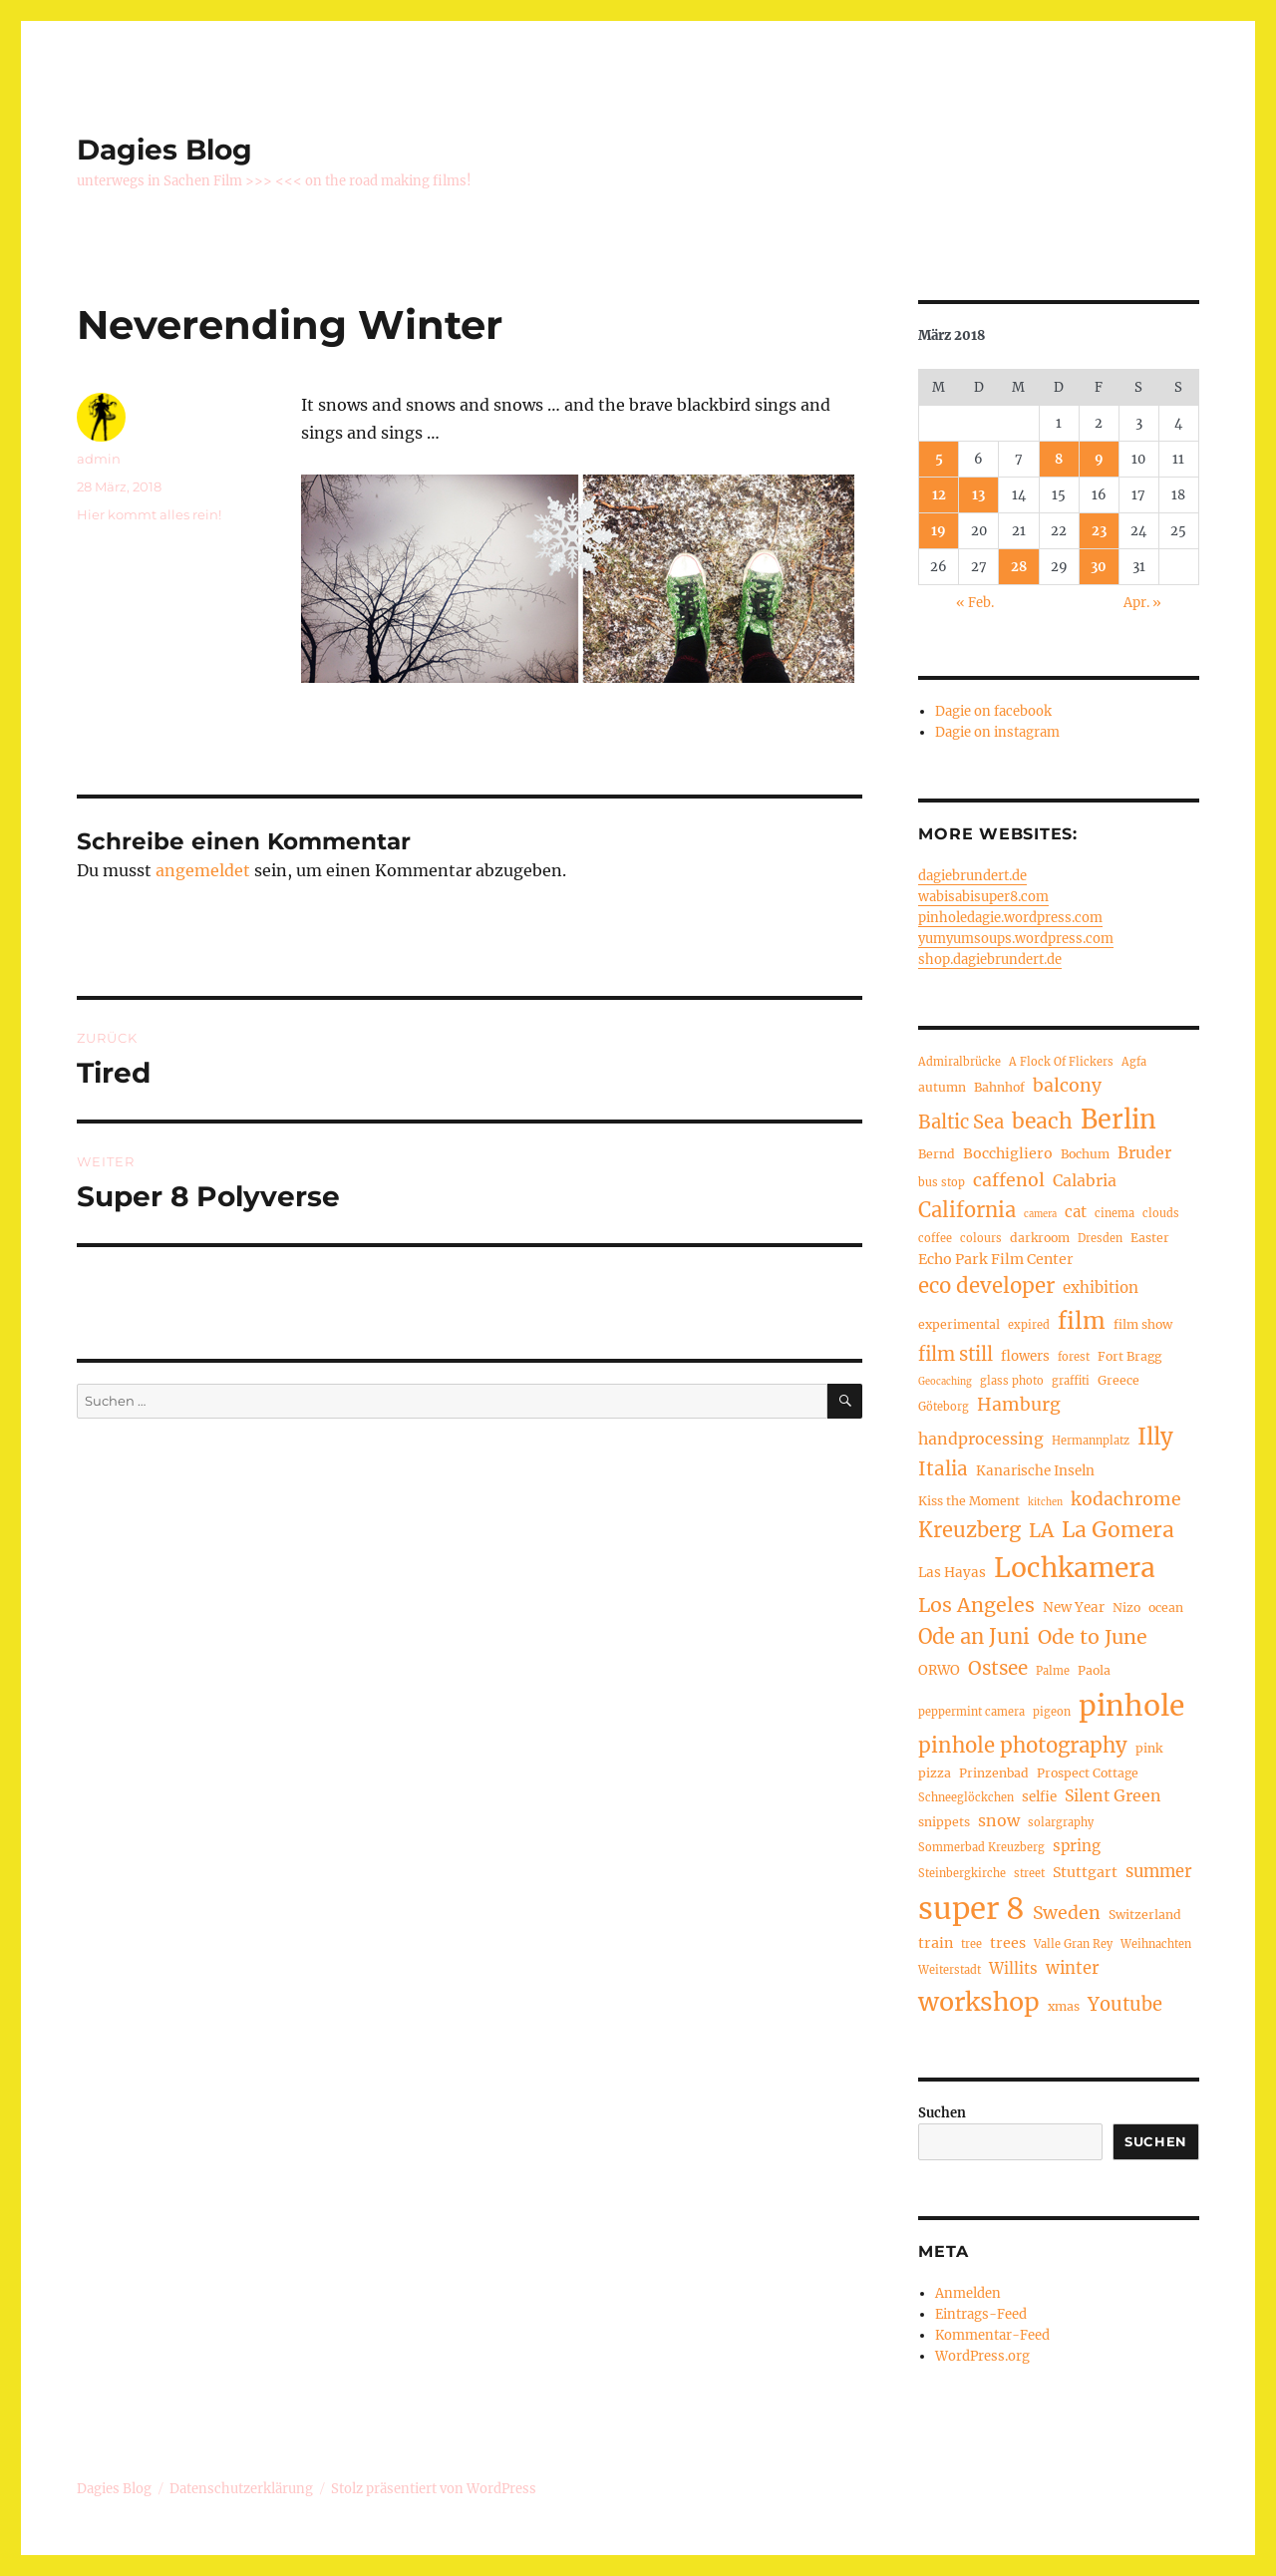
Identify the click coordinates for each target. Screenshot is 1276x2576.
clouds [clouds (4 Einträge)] (1160, 1213)
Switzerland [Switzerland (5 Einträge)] (1145, 1914)
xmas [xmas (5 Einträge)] (1064, 2006)
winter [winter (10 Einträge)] (1073, 1968)
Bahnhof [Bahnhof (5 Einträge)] (999, 1087)
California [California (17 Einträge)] (967, 1209)
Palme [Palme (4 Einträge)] (1053, 1671)
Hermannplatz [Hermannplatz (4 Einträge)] (1090, 1441)
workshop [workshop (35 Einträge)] (979, 2002)
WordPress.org (982, 2356)
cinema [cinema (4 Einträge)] (1114, 1213)
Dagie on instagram (997, 732)
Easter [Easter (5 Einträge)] (1149, 1237)
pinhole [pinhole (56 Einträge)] (1131, 1706)
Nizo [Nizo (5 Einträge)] (1126, 1607)
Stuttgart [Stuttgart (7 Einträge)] (1085, 1872)
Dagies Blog (164, 149)
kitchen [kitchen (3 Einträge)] (1045, 1502)
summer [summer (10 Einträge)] (1158, 1871)
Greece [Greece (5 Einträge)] (1118, 1380)
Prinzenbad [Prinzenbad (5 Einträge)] (994, 1773)
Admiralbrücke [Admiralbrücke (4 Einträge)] (959, 1062)
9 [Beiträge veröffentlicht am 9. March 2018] (1099, 459)
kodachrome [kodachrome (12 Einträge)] (1126, 1499)
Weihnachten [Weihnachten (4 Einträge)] (1155, 1944)
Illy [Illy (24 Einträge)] (1155, 1436)
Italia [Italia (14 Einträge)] (943, 1468)
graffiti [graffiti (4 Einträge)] (1071, 1381)
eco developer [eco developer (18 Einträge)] (986, 1286)
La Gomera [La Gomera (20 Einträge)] (1118, 1529)
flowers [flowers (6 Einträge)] (1025, 1356)
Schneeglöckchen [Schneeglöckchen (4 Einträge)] (966, 1797)
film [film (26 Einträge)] (1082, 1321)
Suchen (942, 2112)
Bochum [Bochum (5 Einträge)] (1085, 1153)
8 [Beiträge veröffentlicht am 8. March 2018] (1059, 459)
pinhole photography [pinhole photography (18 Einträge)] (1022, 1746)
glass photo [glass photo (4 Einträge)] (1012, 1381)
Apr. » (1142, 602)
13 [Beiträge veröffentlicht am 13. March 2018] (978, 494)
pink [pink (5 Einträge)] (1148, 1748)
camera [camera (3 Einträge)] (1040, 1214)
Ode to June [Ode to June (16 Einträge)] (1092, 1637)
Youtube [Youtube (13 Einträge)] (1125, 2004)
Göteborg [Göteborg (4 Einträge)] (943, 1407)
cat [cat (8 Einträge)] (1076, 1211)
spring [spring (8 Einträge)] (1077, 1845)
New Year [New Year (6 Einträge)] (1074, 1607)
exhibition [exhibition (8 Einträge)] (1100, 1287)
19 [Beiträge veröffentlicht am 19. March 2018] (938, 530)
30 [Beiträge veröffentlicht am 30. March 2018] (1099, 566)
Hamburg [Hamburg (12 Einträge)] (1019, 1405)
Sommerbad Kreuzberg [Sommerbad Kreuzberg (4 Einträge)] (981, 1847)
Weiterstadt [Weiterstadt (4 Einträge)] (949, 1970)
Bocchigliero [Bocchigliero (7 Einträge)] (1008, 1153)
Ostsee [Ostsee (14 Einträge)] (998, 1668)
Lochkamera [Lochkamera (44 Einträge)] (1074, 1567)
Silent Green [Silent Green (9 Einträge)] (1113, 1795)
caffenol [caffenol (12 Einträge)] (1009, 1180)
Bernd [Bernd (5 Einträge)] (936, 1153)
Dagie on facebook (993, 711)
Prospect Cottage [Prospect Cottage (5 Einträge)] (1087, 1773)
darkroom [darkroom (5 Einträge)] (1040, 1237)
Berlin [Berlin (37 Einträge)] (1118, 1119)
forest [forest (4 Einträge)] (1074, 1357)
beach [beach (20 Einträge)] (1042, 1121)
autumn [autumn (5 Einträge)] (942, 1087)
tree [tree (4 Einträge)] (971, 1944)
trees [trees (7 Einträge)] (1008, 1943)
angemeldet (203, 870)
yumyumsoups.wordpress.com (1016, 938)
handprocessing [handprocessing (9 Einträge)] (981, 1439)
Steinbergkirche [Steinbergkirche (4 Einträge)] (962, 1873)
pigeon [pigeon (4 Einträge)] (1052, 1712)
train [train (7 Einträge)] (935, 1943)
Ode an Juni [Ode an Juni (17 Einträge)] (974, 1636)
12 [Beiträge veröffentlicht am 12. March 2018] (939, 494)
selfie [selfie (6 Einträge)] (1039, 1796)
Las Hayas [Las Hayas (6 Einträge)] (952, 1572)
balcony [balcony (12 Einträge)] (1067, 1086)
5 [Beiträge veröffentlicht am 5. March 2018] (939, 459)
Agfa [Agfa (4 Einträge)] (1133, 1062)
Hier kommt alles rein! (149, 514)
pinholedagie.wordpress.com (1010, 917)
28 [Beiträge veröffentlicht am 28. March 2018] (1019, 566)
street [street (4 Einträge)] (1029, 1873)
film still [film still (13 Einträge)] (955, 1354)
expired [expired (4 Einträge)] (1029, 1325)
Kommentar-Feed (992, 2335)
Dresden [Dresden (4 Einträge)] (1100, 1238)
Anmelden (968, 2293)
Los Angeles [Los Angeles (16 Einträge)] (976, 1605)
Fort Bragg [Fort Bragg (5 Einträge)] (1129, 1356)
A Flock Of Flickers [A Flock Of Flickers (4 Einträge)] (1061, 1062)
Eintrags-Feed (981, 2314)
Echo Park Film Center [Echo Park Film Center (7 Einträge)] (996, 1259)
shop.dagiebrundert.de (990, 959)
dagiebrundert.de (972, 875)
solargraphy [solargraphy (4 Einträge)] (1061, 1822)
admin (99, 459)
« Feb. (975, 602)
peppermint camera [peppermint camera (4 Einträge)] (971, 1712)
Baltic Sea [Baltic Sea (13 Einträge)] (961, 1122)
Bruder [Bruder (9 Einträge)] (1144, 1152)
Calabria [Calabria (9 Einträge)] (1084, 1180)
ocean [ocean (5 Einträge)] (1165, 1607)
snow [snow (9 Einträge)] (999, 1820)
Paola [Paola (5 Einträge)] (1094, 1670)
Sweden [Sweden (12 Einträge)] (1067, 1913)
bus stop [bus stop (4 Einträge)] (941, 1182)
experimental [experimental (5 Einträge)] (959, 1324)
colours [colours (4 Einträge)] (981, 1238)
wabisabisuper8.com (983, 896)
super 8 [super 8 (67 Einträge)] (971, 1908)
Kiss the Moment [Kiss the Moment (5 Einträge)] (969, 1500)
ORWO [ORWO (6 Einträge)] (939, 1670)
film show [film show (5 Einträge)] (1143, 1324)
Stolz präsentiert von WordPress (433, 2488)
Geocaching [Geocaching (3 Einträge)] (945, 1382)
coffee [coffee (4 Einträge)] (935, 1238)
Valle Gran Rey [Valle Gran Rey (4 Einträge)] (1073, 1944)
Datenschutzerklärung (241, 2488)
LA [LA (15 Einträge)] (1041, 1530)
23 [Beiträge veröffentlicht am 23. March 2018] (1099, 530)
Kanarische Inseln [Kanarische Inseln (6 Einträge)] (1035, 1470)
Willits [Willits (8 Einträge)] (1013, 1968)
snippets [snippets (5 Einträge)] (944, 1821)
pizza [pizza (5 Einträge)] (934, 1773)
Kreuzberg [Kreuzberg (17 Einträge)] (969, 1529)
